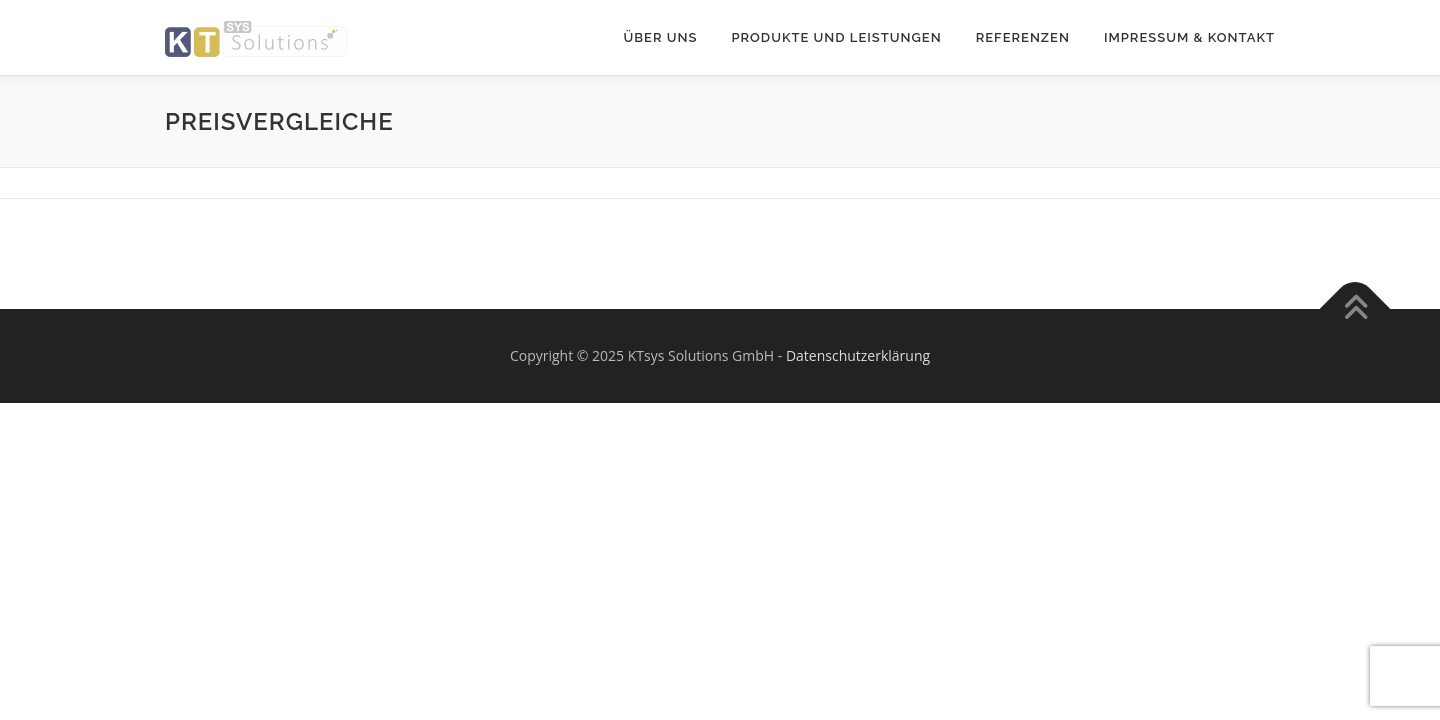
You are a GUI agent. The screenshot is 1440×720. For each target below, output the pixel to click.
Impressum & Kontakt (1189, 37)
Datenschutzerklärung (858, 355)
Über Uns (661, 37)
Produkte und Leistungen (836, 37)
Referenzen (1023, 37)
